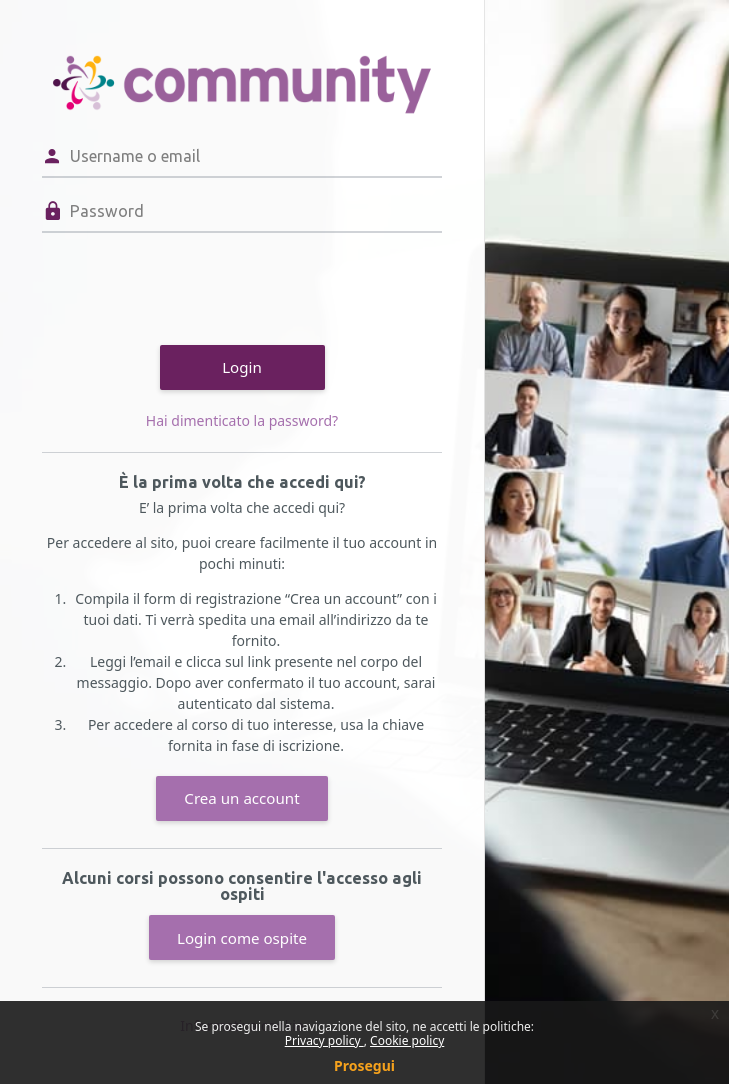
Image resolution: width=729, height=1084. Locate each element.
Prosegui (364, 1065)
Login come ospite (242, 938)
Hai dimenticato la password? (242, 420)
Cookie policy (407, 1040)
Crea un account (241, 798)
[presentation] (194, 286)
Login (242, 367)
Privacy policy (324, 1040)
